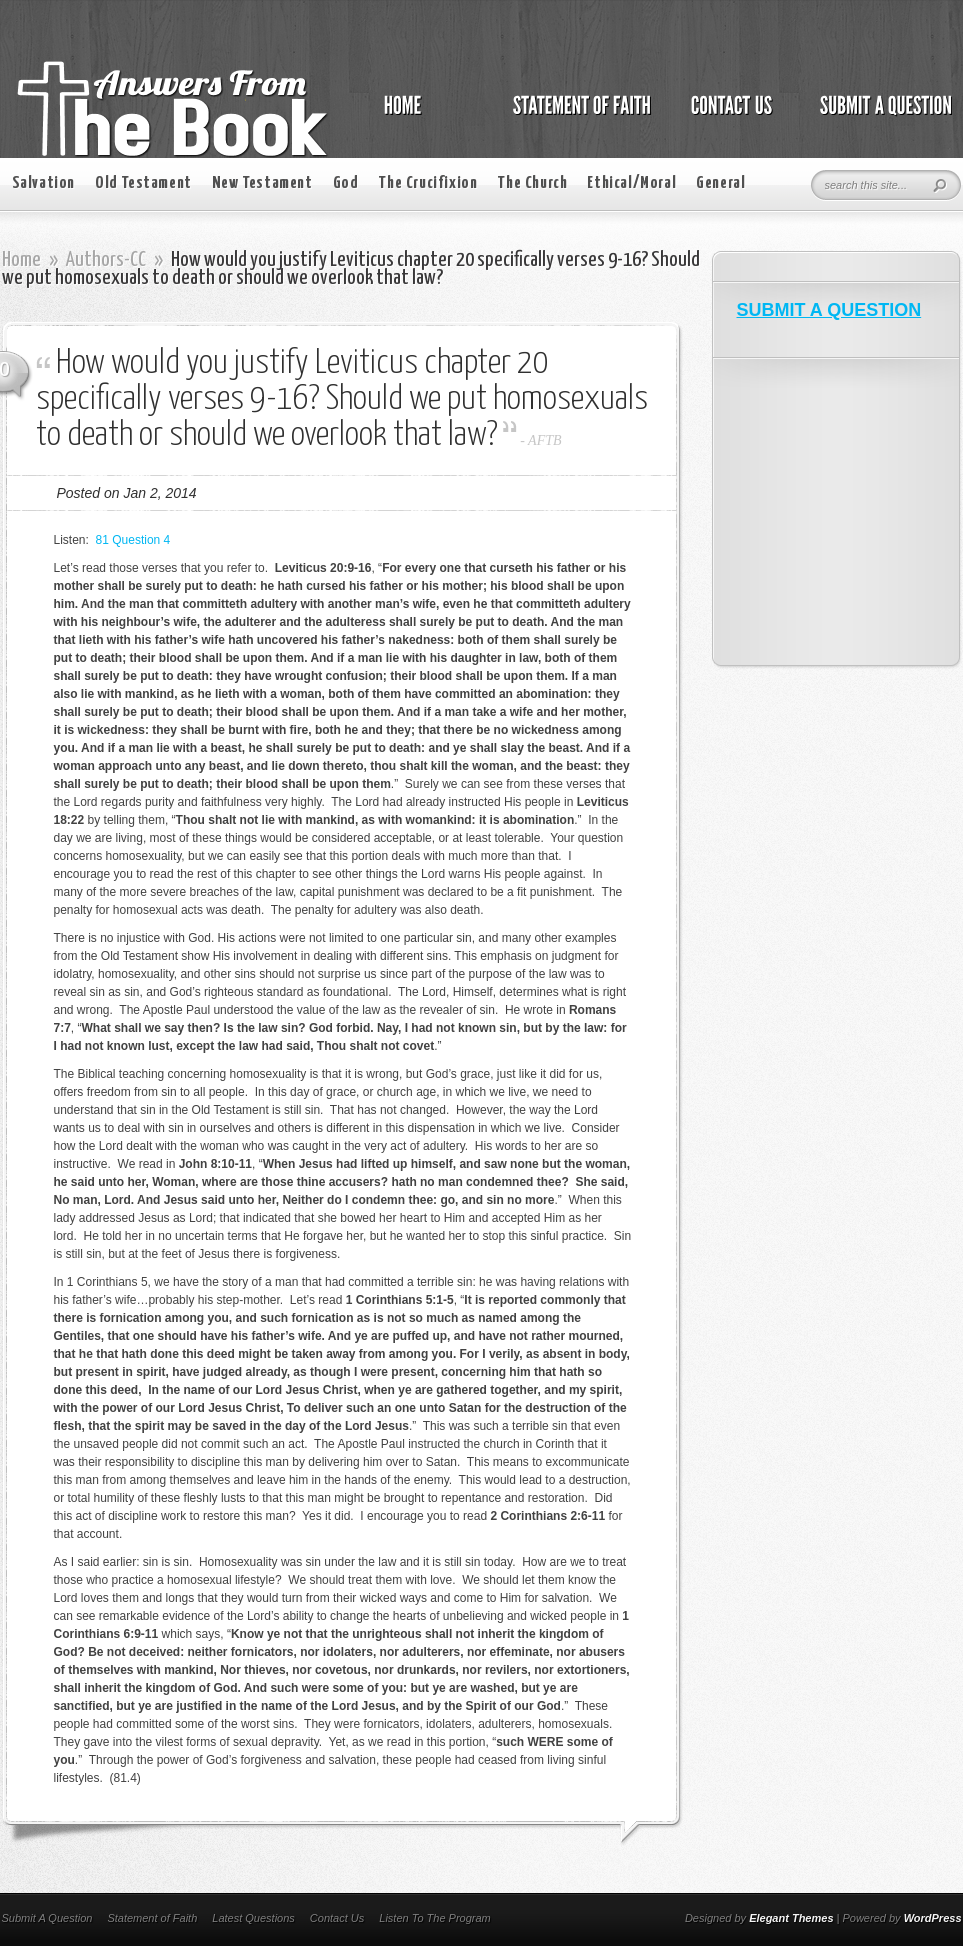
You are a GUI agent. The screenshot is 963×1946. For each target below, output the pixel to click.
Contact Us (337, 1918)
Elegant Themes (791, 1918)
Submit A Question (47, 1918)
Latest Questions (253, 1918)
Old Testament (143, 183)
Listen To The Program (434, 1918)
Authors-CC (106, 260)
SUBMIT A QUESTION (829, 310)
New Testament (262, 183)
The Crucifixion (427, 183)
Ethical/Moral (631, 183)
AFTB (544, 440)
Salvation (43, 183)
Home (21, 260)
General (720, 183)
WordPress (933, 1918)
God (346, 183)
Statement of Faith (152, 1918)
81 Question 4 (133, 540)
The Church (532, 183)
